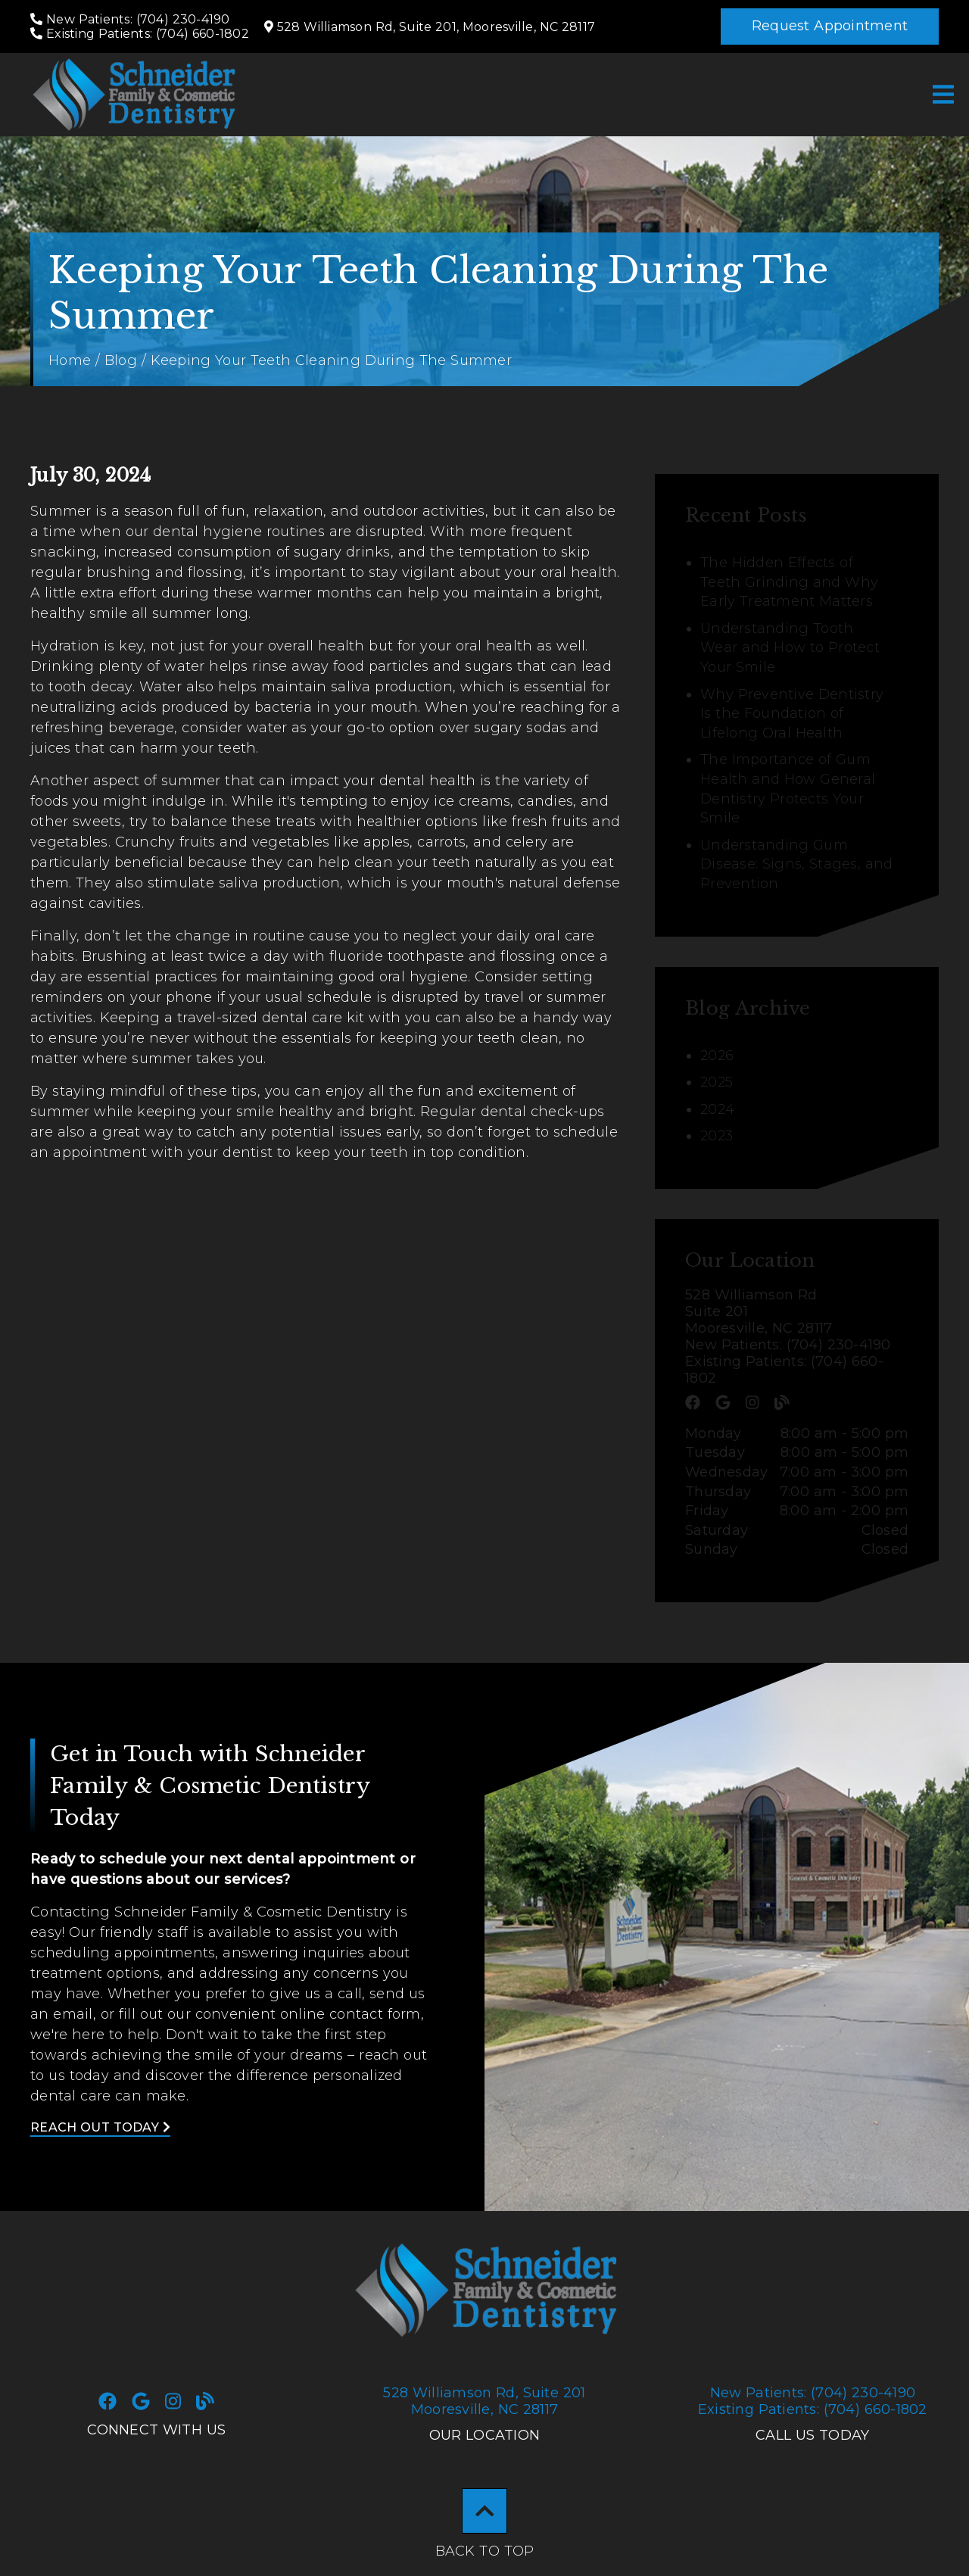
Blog (120, 360)
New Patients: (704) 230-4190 (788, 1344)
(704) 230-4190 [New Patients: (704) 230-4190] (813, 2392)
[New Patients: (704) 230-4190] (130, 19)
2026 (717, 1055)
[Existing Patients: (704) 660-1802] (139, 34)
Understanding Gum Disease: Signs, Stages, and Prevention (796, 864)
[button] (830, 26)
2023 (716, 1135)
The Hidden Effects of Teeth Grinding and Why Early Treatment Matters (789, 582)
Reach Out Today (100, 2127)
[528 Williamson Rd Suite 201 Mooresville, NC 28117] (796, 1311)
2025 (716, 1082)
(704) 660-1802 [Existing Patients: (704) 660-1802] (812, 2409)
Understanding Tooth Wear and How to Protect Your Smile (790, 647)
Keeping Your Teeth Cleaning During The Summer (331, 360)
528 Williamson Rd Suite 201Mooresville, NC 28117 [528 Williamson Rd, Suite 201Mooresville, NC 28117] (484, 2401)
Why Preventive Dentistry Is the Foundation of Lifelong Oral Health (791, 713)
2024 (717, 1109)
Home (69, 360)
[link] (132, 95)
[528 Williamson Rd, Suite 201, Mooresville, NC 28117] (429, 27)
